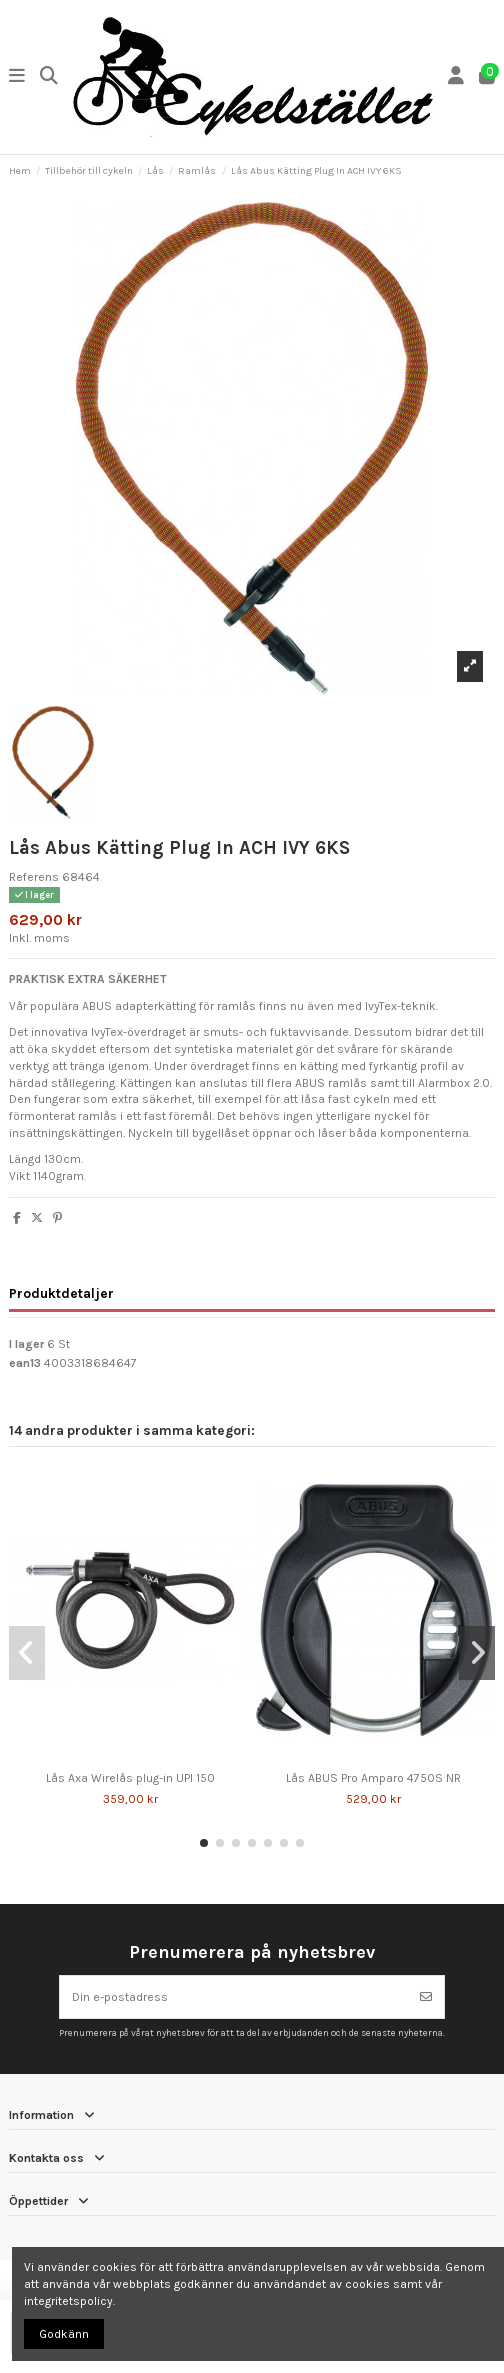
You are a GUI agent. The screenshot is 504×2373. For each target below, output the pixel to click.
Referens (34, 877)
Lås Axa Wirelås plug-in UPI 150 (130, 1778)
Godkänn (64, 2334)
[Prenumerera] (426, 1997)
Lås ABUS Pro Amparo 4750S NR (373, 1778)
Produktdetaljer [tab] (61, 1293)
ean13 (25, 1363)
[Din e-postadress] (234, 1997)
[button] (204, 1843)
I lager (26, 1344)
